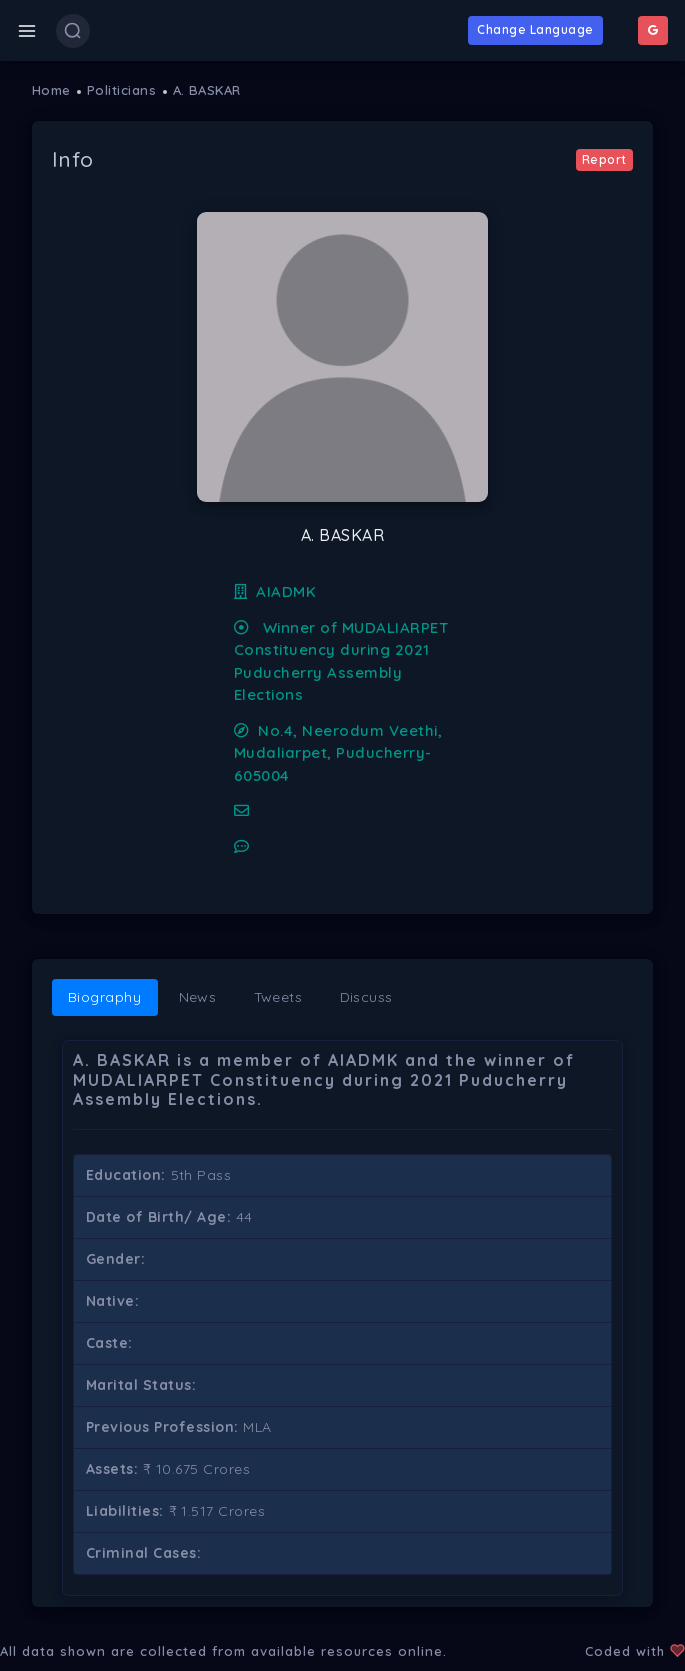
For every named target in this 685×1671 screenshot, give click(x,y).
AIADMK (275, 591)
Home (51, 90)
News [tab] (198, 997)
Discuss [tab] (367, 997)
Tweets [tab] (278, 997)
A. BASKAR (207, 90)
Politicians (122, 90)
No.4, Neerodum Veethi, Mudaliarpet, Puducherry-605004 (338, 753)
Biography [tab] (105, 997)
